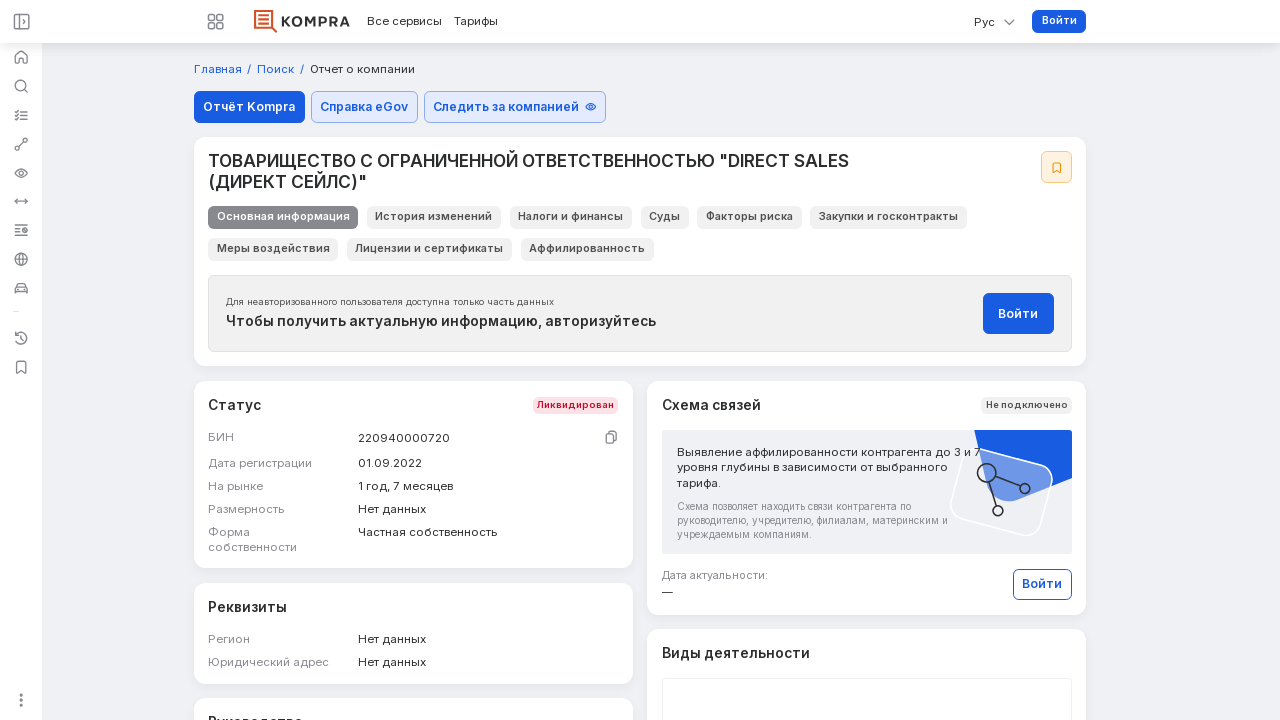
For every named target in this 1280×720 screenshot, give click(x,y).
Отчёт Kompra (249, 106)
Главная (219, 69)
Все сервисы (404, 21)
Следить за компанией (514, 106)
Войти (1059, 20)
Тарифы (476, 21)
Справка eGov (364, 106)
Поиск (277, 69)
